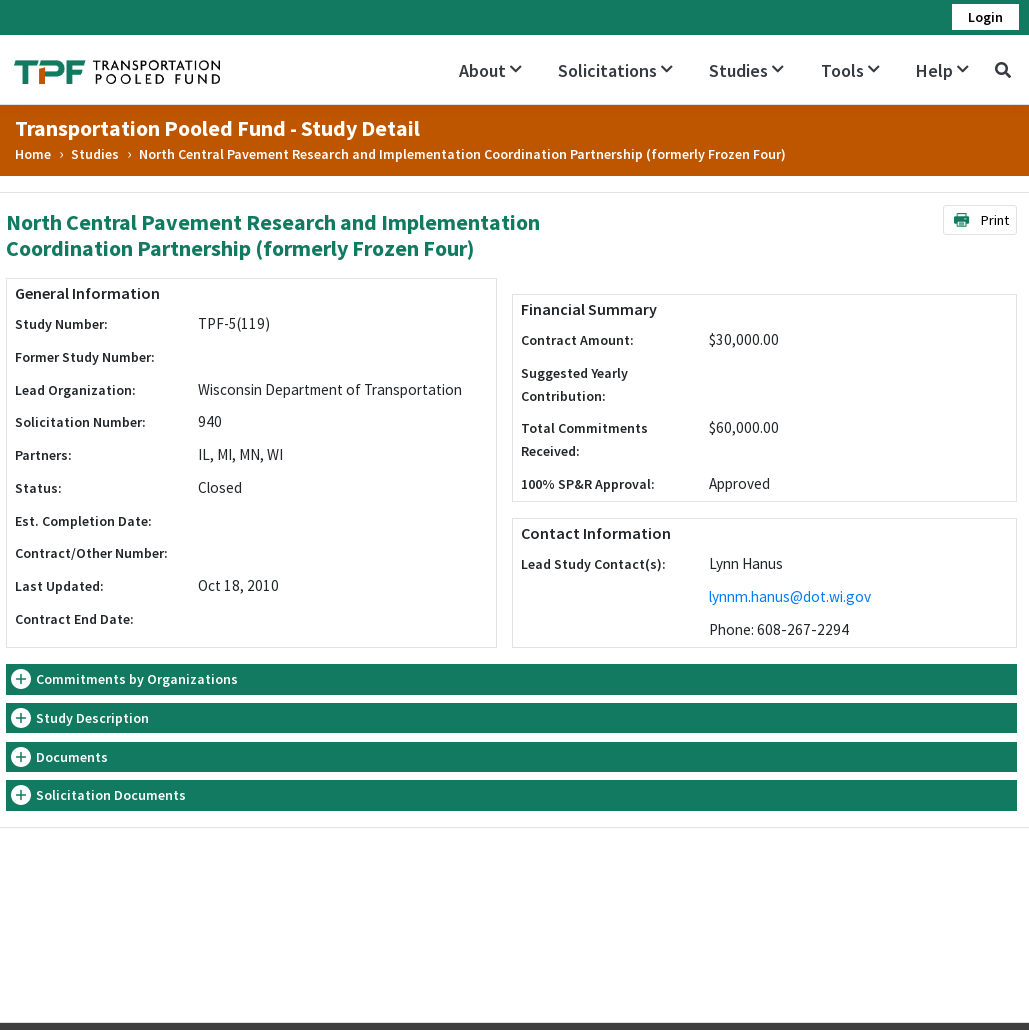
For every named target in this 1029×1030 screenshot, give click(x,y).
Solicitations (615, 70)
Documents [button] (72, 757)
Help (942, 70)
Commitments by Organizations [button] (137, 679)
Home (33, 154)
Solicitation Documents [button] (111, 795)
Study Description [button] (92, 718)
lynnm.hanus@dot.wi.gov (790, 596)
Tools (850, 70)
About (490, 70)
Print (980, 220)
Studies (746, 70)
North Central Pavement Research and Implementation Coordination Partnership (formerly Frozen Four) (462, 154)
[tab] (511, 679)
